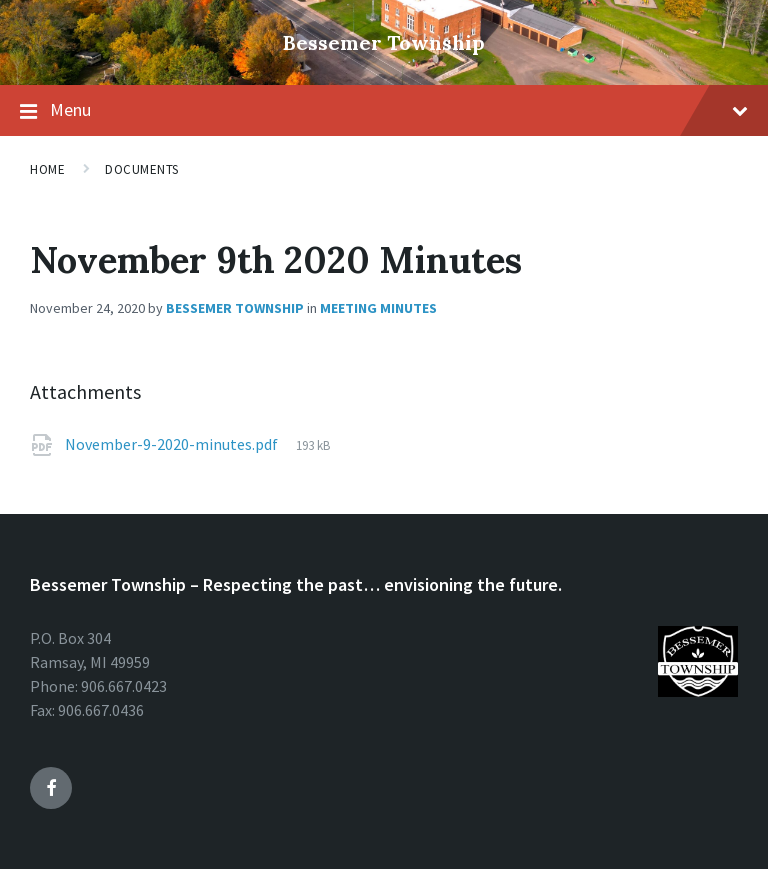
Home (47, 169)
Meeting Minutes (378, 308)
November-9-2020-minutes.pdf (171, 444)
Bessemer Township (384, 42)
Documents (142, 169)
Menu (399, 109)
